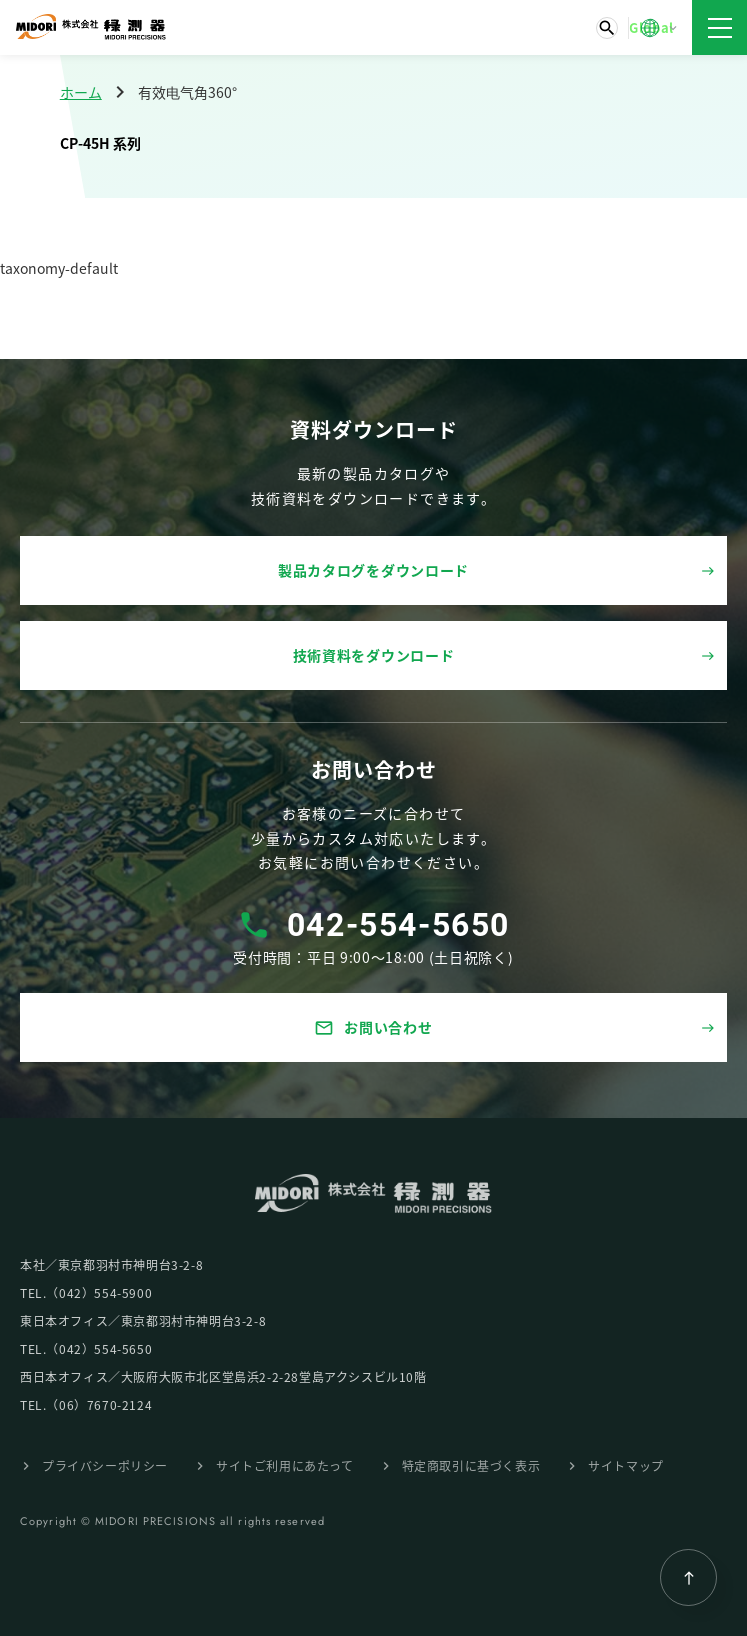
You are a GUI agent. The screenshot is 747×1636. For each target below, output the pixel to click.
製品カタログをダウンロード (373, 570)
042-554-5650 (398, 925)
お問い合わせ (373, 1027)
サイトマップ (626, 1465)
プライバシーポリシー (105, 1465)
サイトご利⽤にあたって (285, 1465)
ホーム (81, 92)
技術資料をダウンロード (374, 655)
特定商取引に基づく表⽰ (471, 1465)
